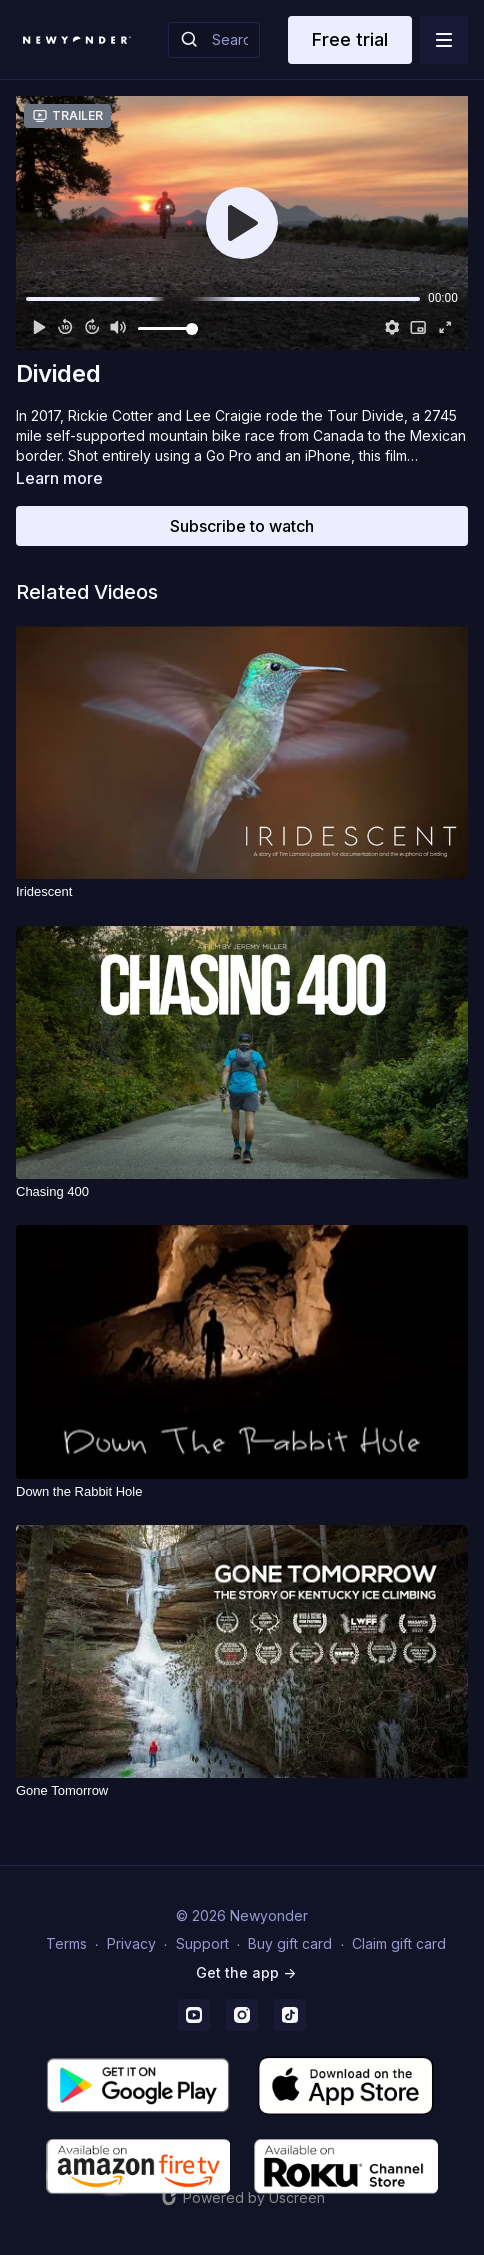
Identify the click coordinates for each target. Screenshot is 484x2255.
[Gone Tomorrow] (242, 1791)
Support (202, 1943)
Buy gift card (290, 1943)
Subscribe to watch (242, 526)
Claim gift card (399, 1943)
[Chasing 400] (242, 1192)
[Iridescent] (242, 892)
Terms (66, 1943)
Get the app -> (246, 1972)
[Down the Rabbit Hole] (242, 1492)
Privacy (131, 1943)
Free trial (350, 39)
